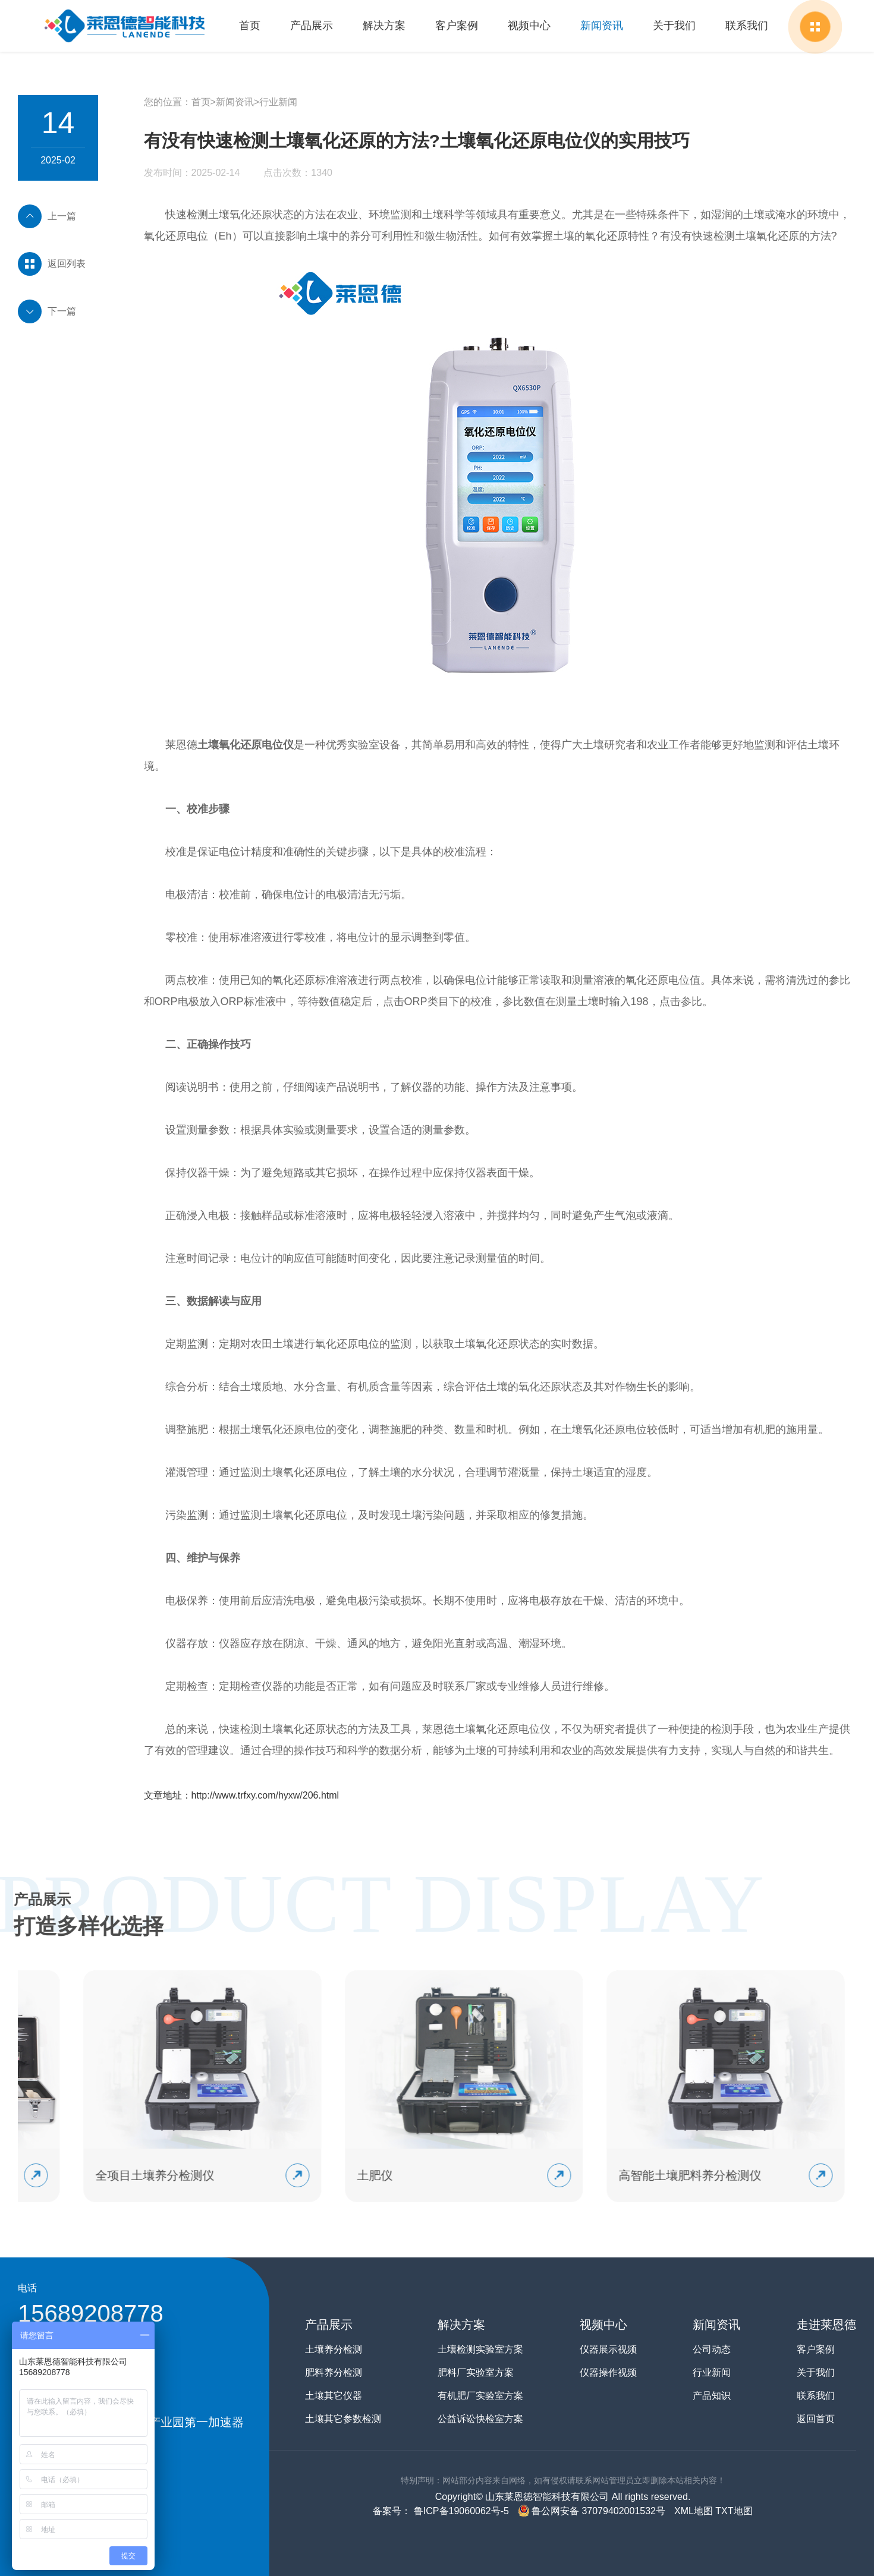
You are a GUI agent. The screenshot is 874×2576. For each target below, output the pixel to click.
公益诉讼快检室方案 (480, 2419)
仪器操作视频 (608, 2372)
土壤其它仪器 (333, 2396)
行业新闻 (278, 102)
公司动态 (712, 2349)
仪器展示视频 (608, 2349)
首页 (249, 26)
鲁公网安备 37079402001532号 (591, 2511)
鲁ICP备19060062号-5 (460, 2511)
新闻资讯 (601, 26)
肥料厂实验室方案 (476, 2372)
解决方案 (384, 26)
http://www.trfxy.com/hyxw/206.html (265, 1795)
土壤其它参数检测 (343, 2419)
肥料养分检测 (333, 2372)
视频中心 (529, 26)
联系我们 (746, 26)
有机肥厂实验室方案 (480, 2396)
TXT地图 (733, 2511)
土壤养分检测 (333, 2349)
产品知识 (712, 2396)
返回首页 (816, 2419)
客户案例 (456, 26)
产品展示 (311, 26)
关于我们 (674, 26)
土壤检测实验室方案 (480, 2349)
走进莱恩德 (826, 2324)
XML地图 (693, 2511)
